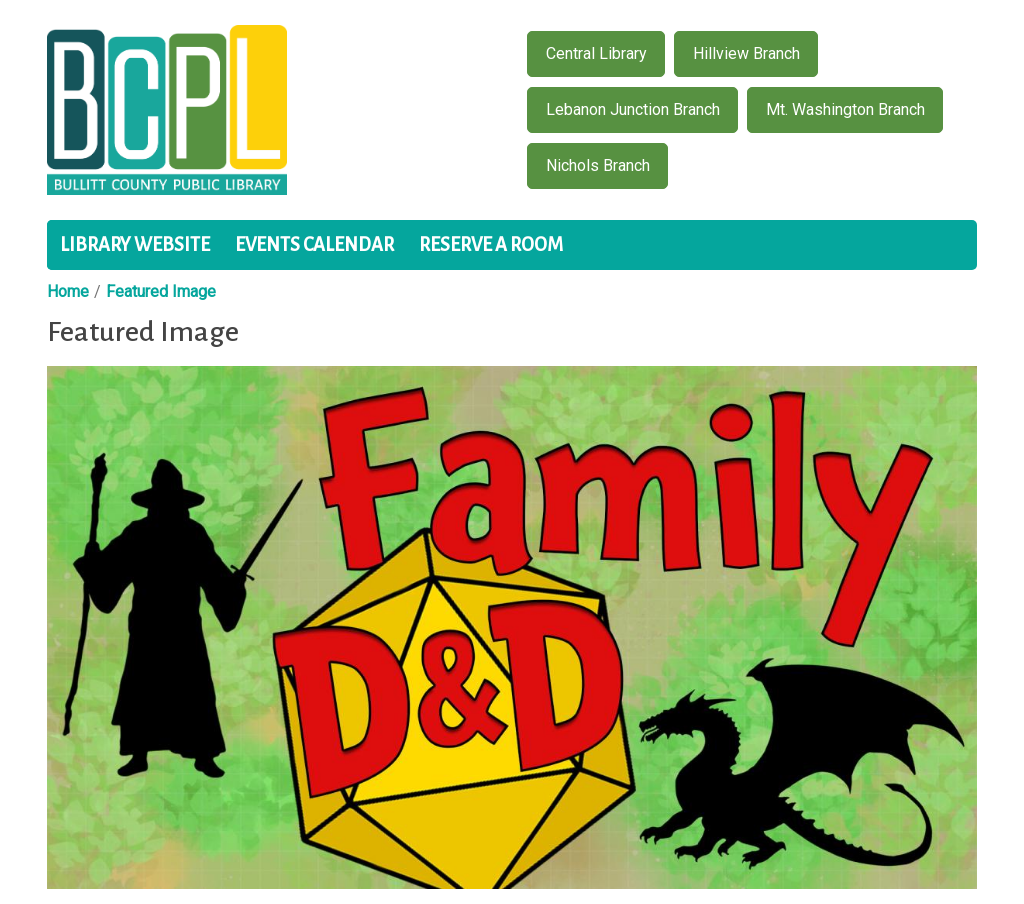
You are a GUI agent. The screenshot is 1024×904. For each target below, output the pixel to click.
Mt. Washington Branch (845, 109)
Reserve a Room (491, 245)
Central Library (596, 53)
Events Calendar (314, 245)
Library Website (135, 245)
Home (68, 291)
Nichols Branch (598, 165)
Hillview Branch (746, 53)
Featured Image (161, 291)
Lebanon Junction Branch (633, 109)
